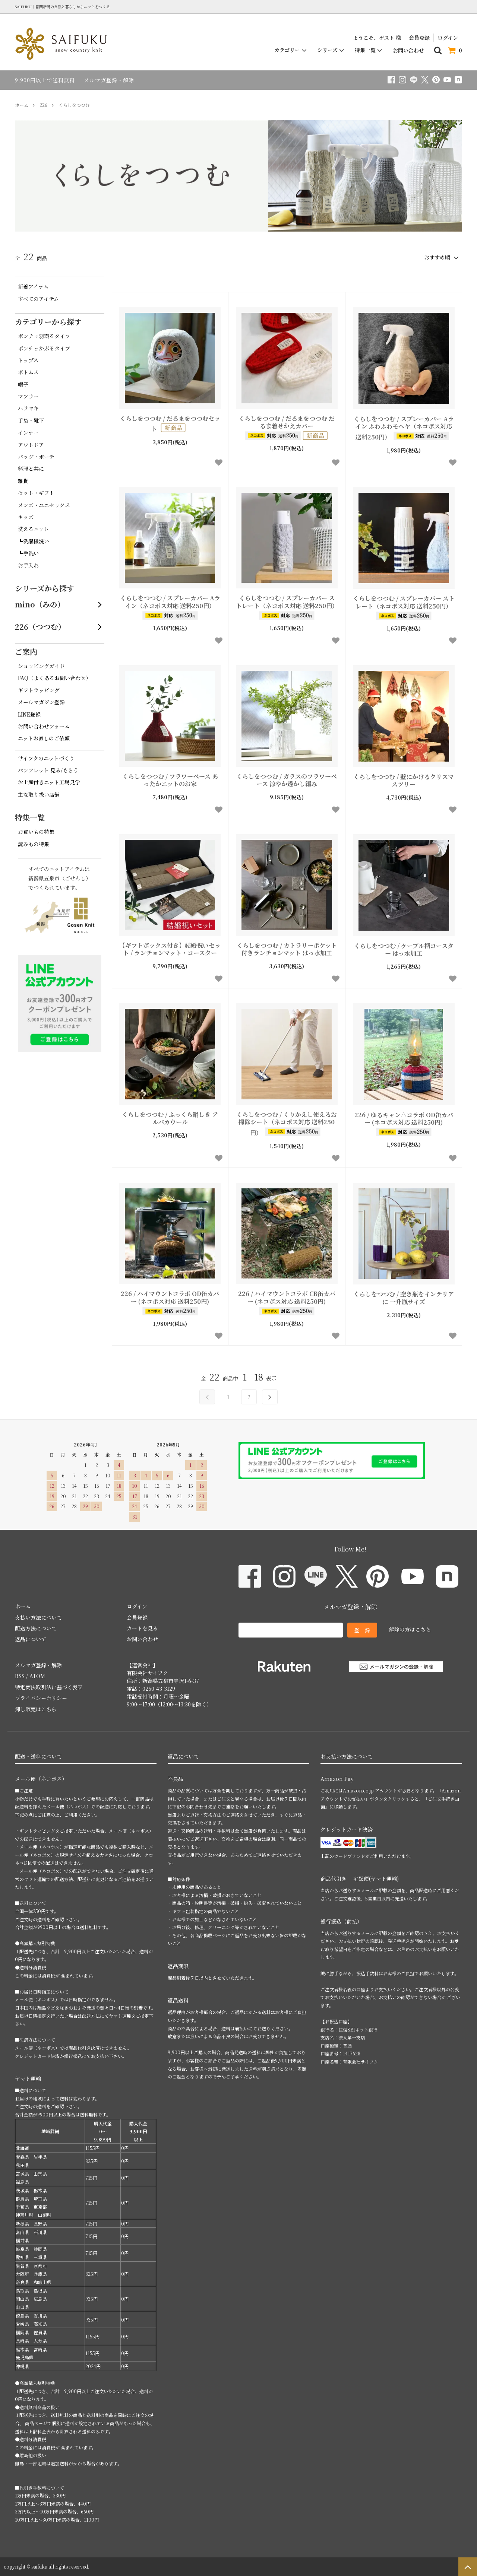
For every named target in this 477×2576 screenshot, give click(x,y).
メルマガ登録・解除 (109, 80)
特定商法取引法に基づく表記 (49, 1687)
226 (43, 105)
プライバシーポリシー (41, 1698)
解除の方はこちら (410, 1629)
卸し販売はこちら (36, 1708)
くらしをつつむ (74, 105)
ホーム (21, 105)
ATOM (37, 1676)
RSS (20, 1676)
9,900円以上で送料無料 (45, 80)
